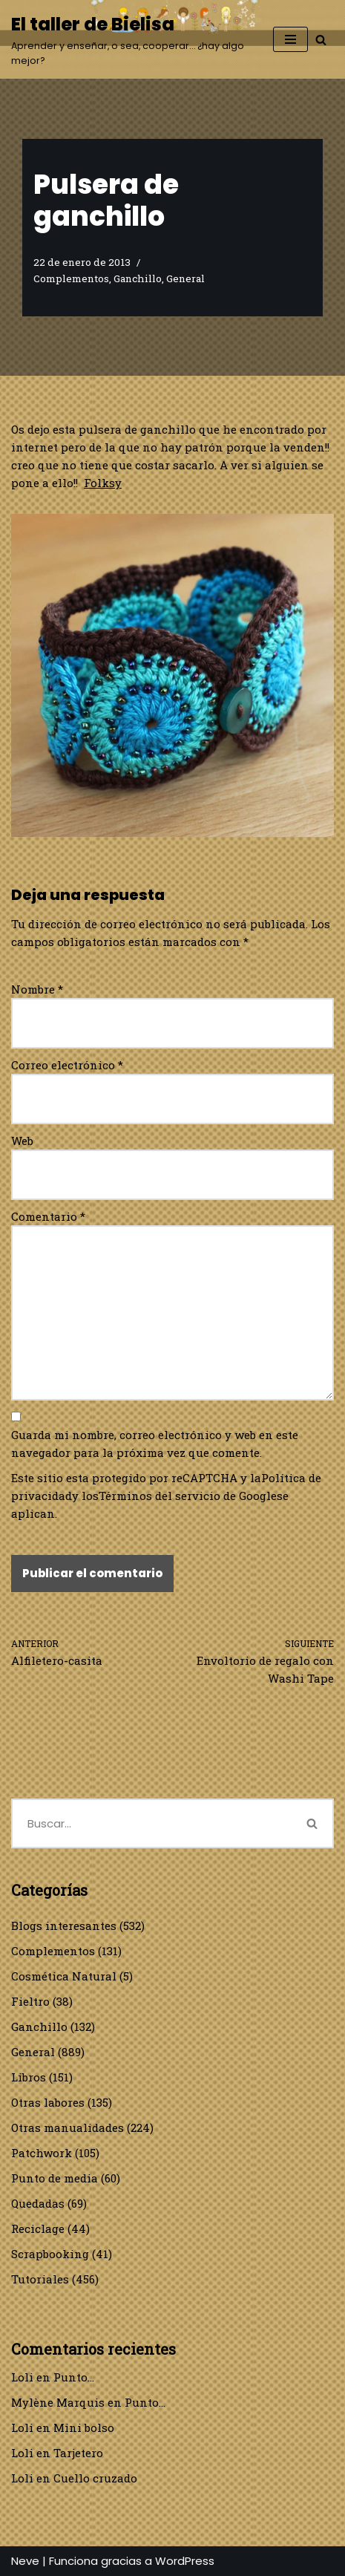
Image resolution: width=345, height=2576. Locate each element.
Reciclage (38, 2228)
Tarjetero (78, 2452)
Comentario (48, 1216)
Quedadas (38, 2203)
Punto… (73, 2377)
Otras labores (48, 2102)
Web (22, 1140)
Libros (28, 2077)
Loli (22, 2377)
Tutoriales (40, 2279)
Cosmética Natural (63, 1976)
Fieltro (30, 2001)
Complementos (71, 278)
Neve (25, 2561)
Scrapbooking (50, 2253)
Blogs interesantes (63, 1925)
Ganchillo (138, 278)
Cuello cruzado (95, 2478)
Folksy (103, 482)
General (185, 278)
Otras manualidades (67, 2127)
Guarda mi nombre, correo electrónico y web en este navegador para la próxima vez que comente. (154, 1443)
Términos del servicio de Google (188, 1495)
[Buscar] (320, 39)
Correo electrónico (67, 1064)
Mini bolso (83, 2427)
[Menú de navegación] (290, 39)
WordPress (184, 2561)
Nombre (37, 989)
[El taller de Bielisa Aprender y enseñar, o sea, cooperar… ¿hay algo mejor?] (131, 39)
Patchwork (41, 2152)
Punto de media (54, 2178)
